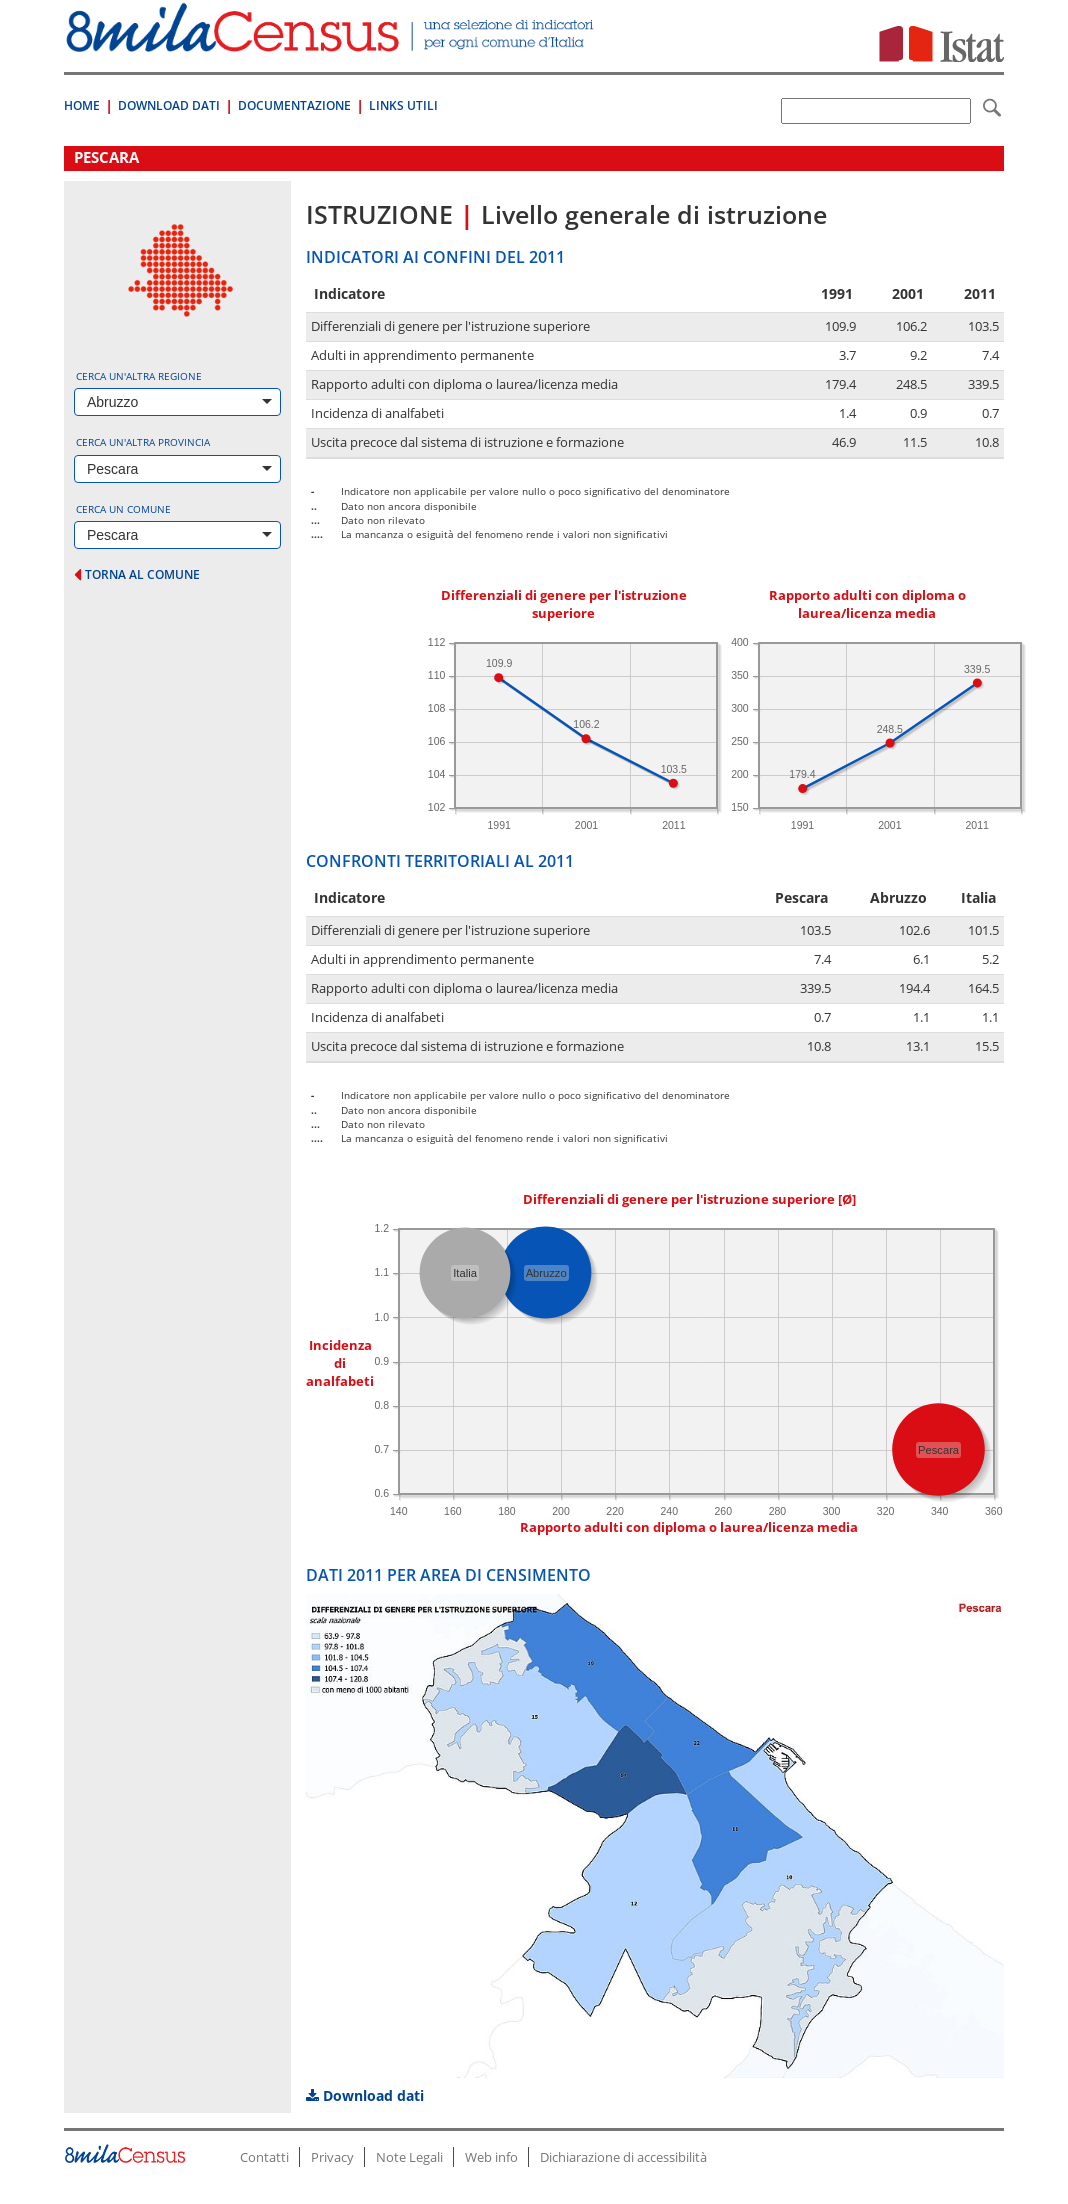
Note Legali (409, 2157)
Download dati (365, 2095)
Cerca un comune (123, 509)
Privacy (332, 2157)
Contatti (264, 2157)
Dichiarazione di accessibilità (623, 2157)
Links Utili (403, 105)
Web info (491, 2157)
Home (82, 105)
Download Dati (169, 105)
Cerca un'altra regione (139, 376)
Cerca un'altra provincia (143, 442)
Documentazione (294, 105)
